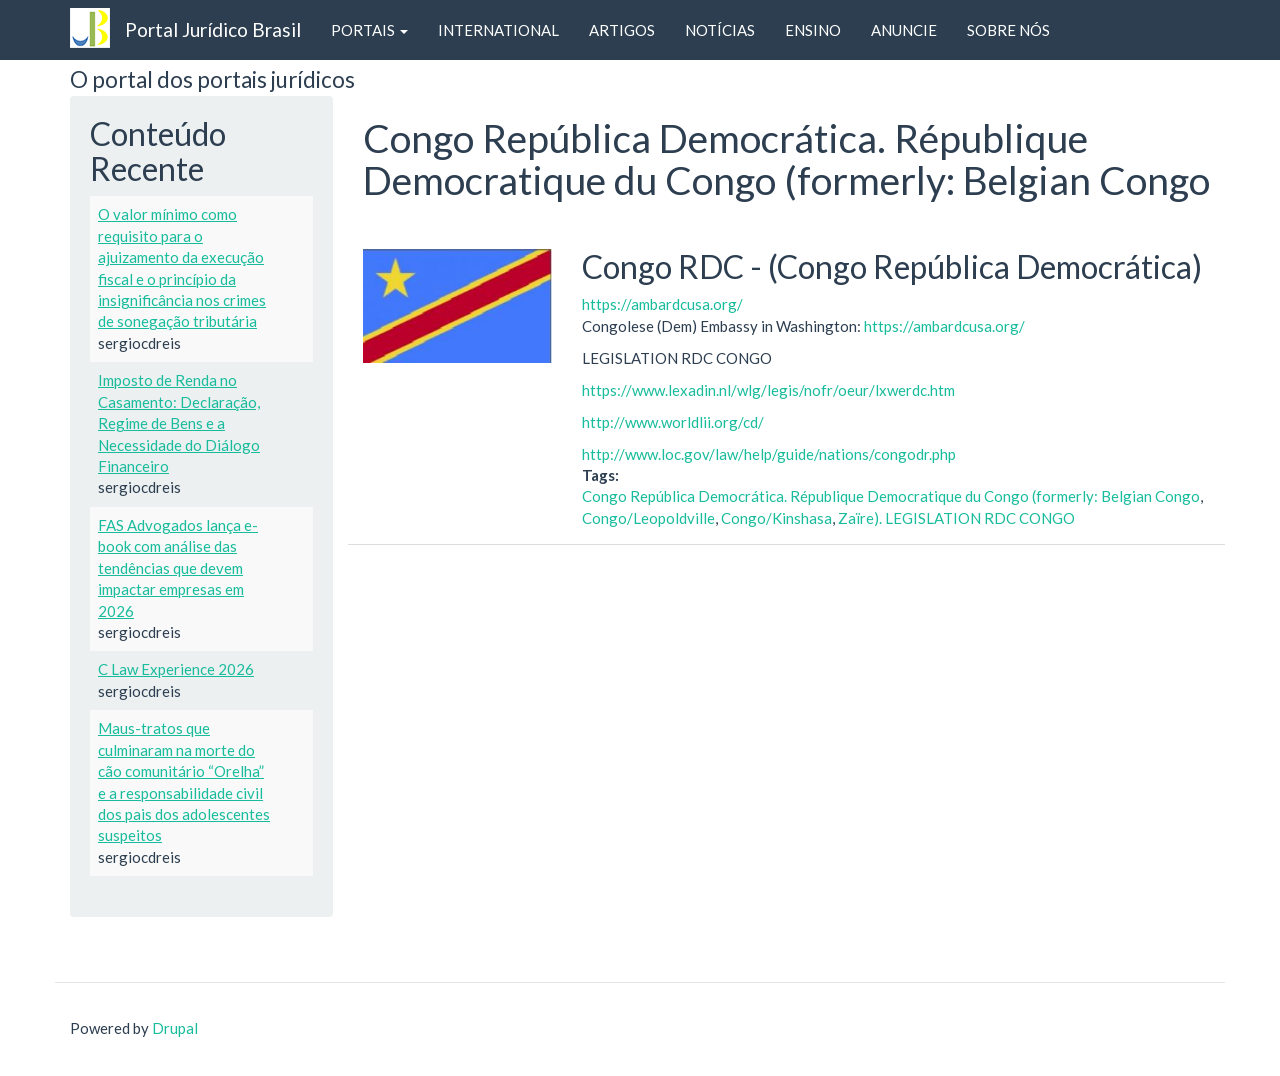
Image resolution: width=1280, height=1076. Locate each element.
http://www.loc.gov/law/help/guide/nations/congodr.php (769, 454)
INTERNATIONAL (498, 30)
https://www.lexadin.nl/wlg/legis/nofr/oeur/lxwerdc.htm (768, 390)
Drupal (175, 1028)
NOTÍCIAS (720, 30)
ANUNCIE (904, 30)
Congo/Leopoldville (648, 518)
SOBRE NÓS (1008, 30)
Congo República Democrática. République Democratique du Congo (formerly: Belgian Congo (891, 496)
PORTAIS (369, 30)
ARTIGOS (622, 30)
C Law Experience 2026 (176, 669)
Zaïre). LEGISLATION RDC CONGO (956, 518)
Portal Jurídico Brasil (213, 29)
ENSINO (813, 30)
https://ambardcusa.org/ (662, 304)
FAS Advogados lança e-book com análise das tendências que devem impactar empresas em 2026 (178, 568)
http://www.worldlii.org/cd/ (673, 422)
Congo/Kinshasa (776, 518)
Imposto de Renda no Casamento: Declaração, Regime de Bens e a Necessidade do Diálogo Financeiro (179, 423)
